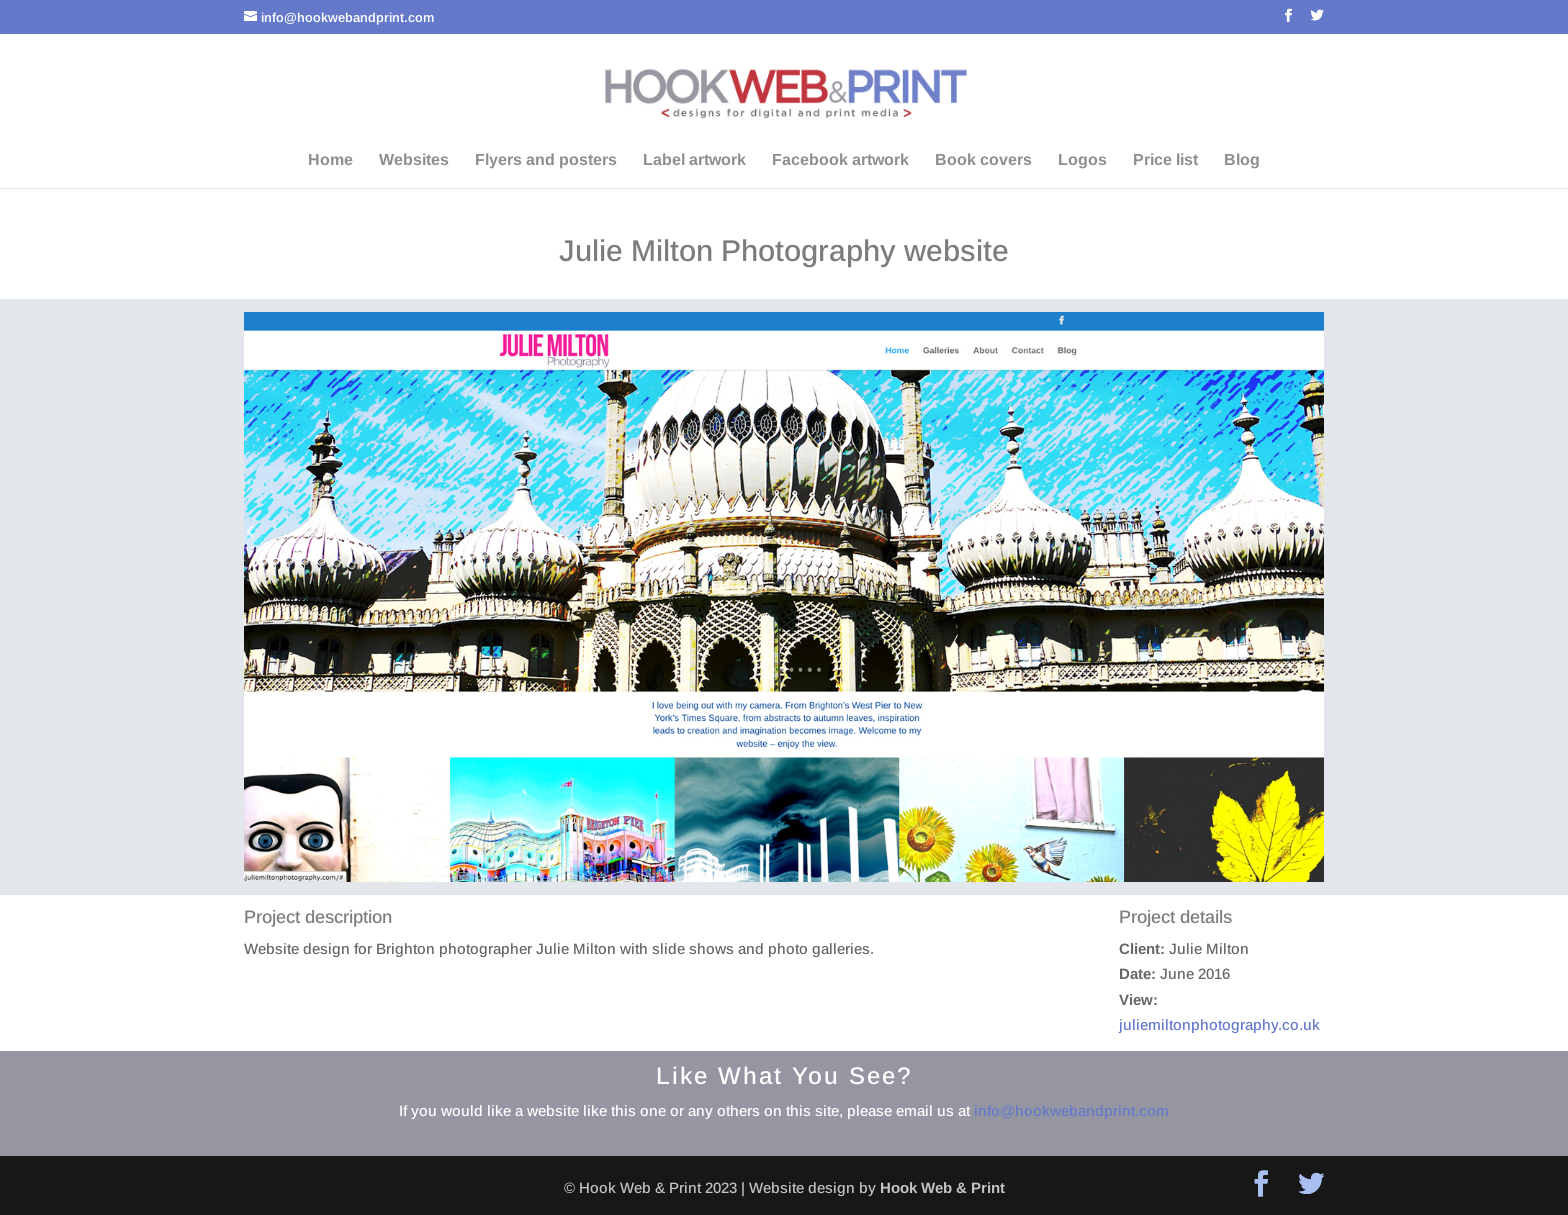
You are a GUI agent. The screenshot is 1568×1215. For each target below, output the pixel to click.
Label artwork (694, 160)
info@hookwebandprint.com (1071, 1110)
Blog (1242, 160)
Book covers (983, 160)
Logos (1082, 160)
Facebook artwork (840, 160)
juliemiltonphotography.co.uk (1219, 1024)
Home (330, 160)
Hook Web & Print (942, 1187)
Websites (414, 160)
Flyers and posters (546, 160)
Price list (1165, 160)
